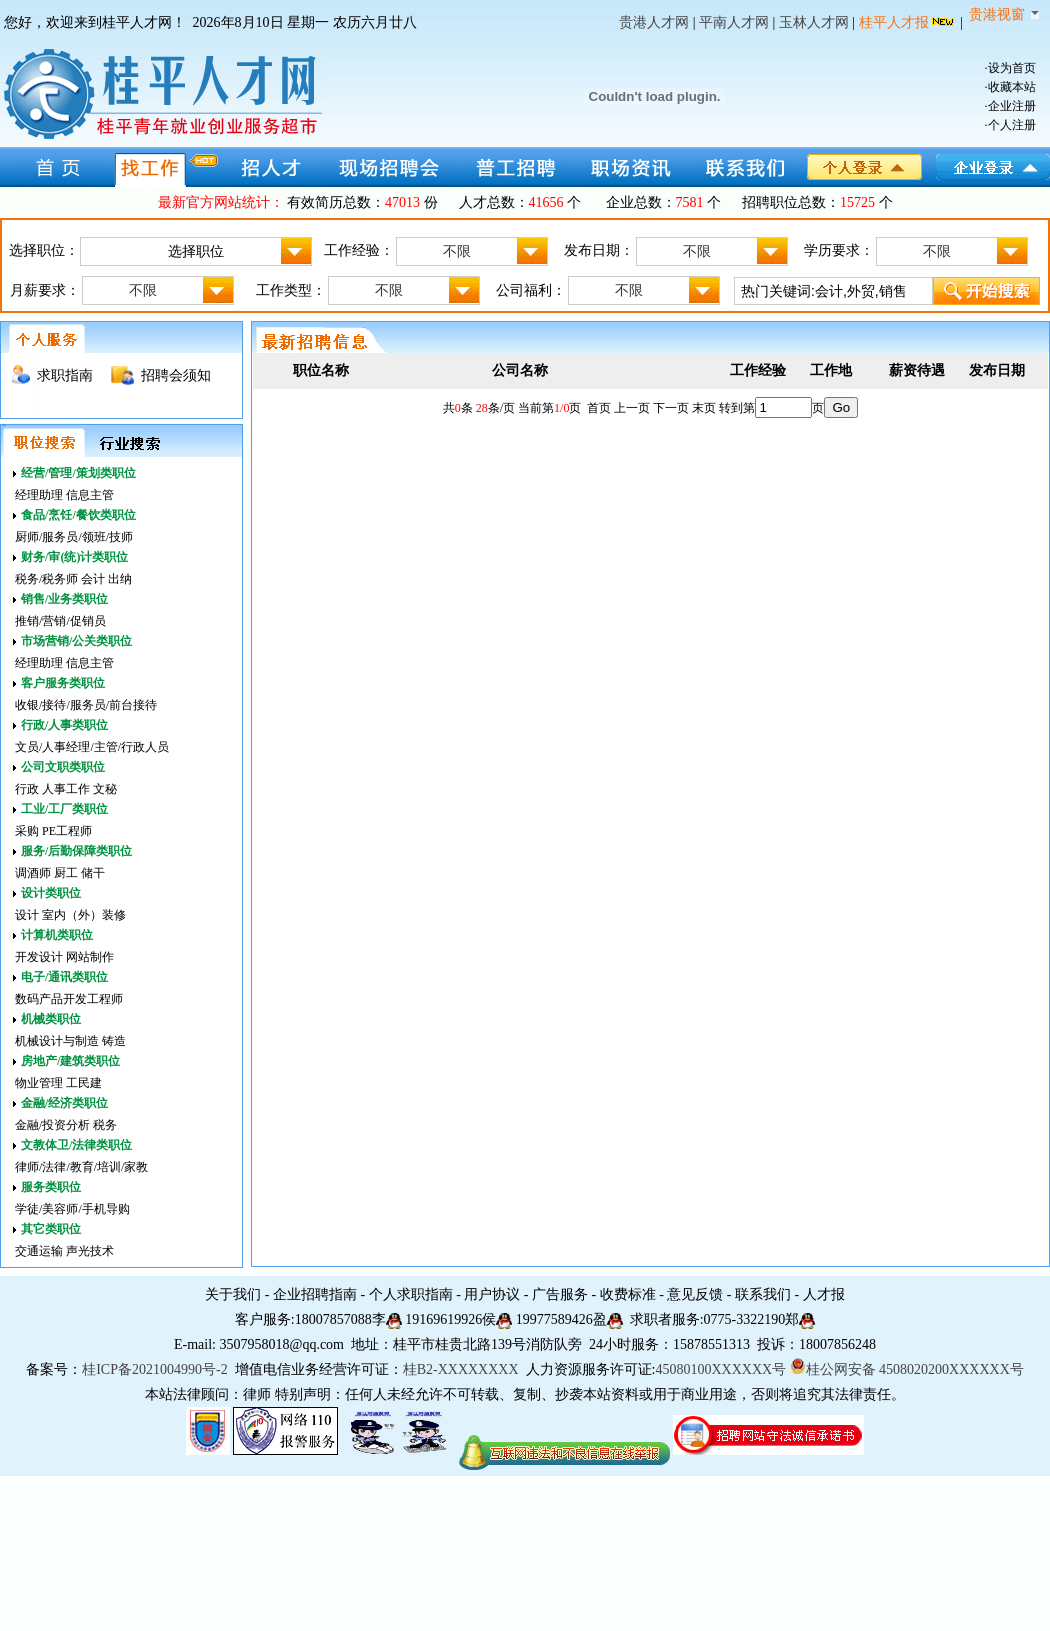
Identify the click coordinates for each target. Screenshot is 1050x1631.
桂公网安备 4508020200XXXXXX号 (907, 1369)
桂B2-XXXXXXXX (462, 1369)
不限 (495, 251)
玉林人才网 (814, 22)
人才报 (824, 1294)
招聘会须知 (176, 375)
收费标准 (628, 1294)
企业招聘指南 (315, 1294)
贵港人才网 (654, 22)
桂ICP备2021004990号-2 (154, 1369)
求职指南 (65, 375)
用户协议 (492, 1294)
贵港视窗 (1004, 14)
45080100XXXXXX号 (720, 1369)
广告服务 (560, 1294)
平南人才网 (734, 22)
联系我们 (763, 1294)
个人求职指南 (411, 1294)
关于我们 (233, 1294)
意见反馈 (695, 1294)
